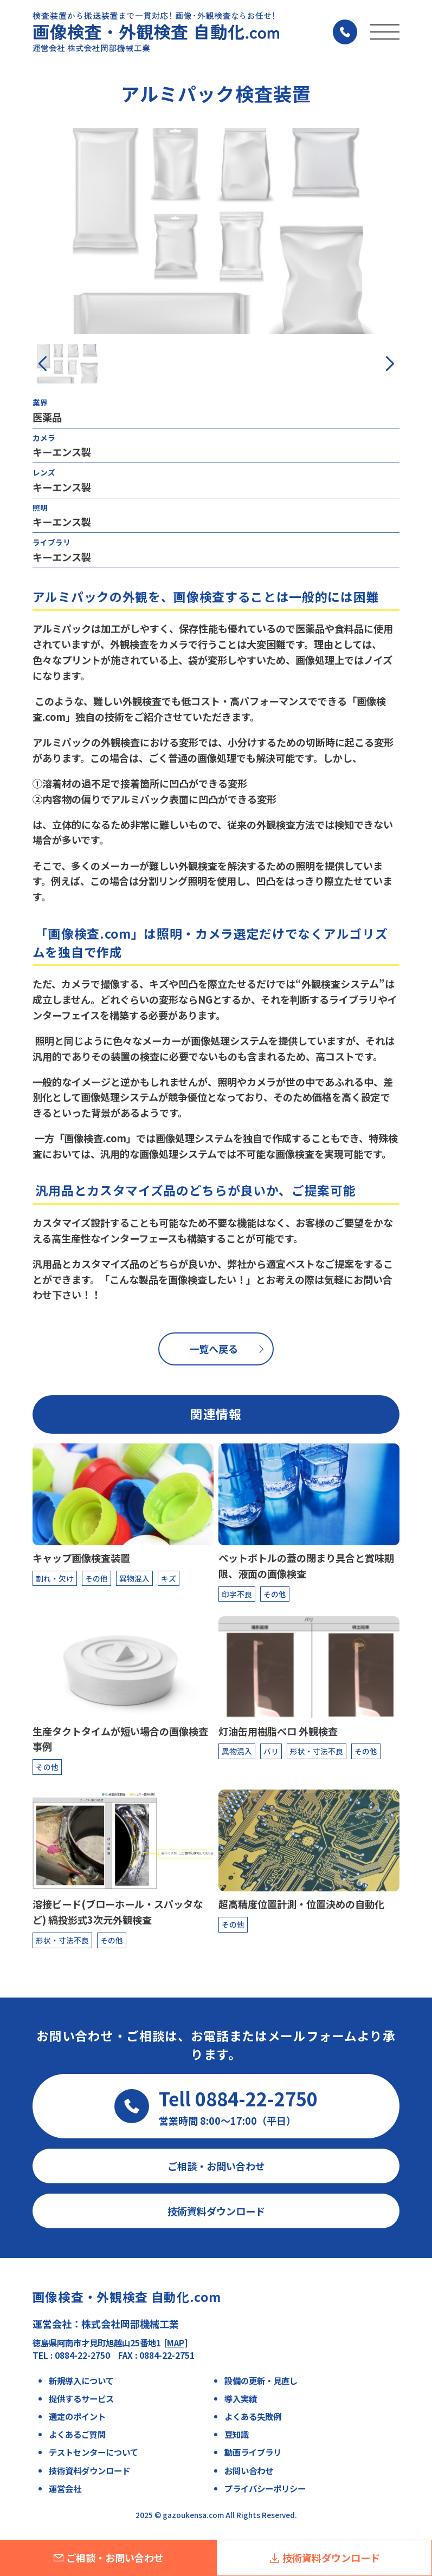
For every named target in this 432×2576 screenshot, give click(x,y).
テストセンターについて (93, 2452)
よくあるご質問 (77, 2434)
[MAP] (176, 2343)
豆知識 (236, 2434)
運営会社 (65, 2488)
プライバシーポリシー (265, 2488)
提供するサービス (81, 2398)
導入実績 (240, 2398)
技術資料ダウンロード (325, 2558)
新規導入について (81, 2380)
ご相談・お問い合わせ (109, 2558)
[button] (389, 364)
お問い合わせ (248, 2470)
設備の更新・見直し (261, 2380)
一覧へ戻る (213, 1349)
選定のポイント (77, 2416)
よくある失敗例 (252, 2416)
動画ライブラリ (252, 2452)
